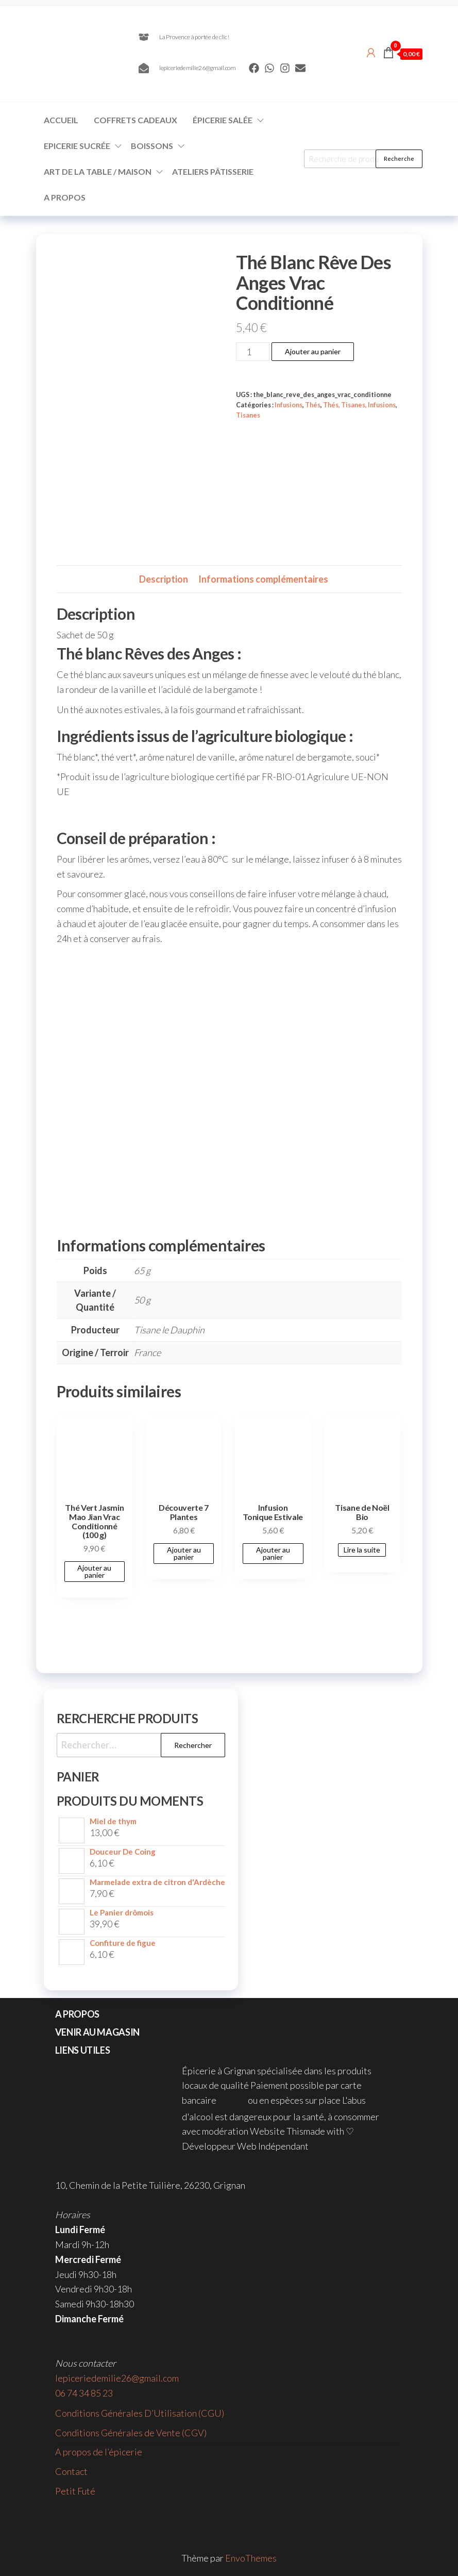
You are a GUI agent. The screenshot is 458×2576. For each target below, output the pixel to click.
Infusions (288, 405)
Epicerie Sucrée (77, 146)
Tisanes (248, 415)
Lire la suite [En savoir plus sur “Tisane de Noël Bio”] (362, 1549)
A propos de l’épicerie (98, 2451)
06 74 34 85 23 (84, 2393)
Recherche (399, 158)
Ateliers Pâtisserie (212, 171)
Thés (312, 405)
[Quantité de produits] (252, 351)
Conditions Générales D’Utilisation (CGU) (139, 2413)
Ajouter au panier (313, 351)
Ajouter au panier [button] (94, 1571)
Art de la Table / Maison (97, 171)
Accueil (61, 120)
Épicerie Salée (222, 120)
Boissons (152, 146)
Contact (71, 2471)
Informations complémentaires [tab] (263, 579)
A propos (65, 197)
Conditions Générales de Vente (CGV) (131, 2432)
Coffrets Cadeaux (135, 120)
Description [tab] (163, 579)
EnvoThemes (251, 2558)
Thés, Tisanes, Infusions (359, 405)
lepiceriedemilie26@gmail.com (117, 2378)
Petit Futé (75, 2491)
